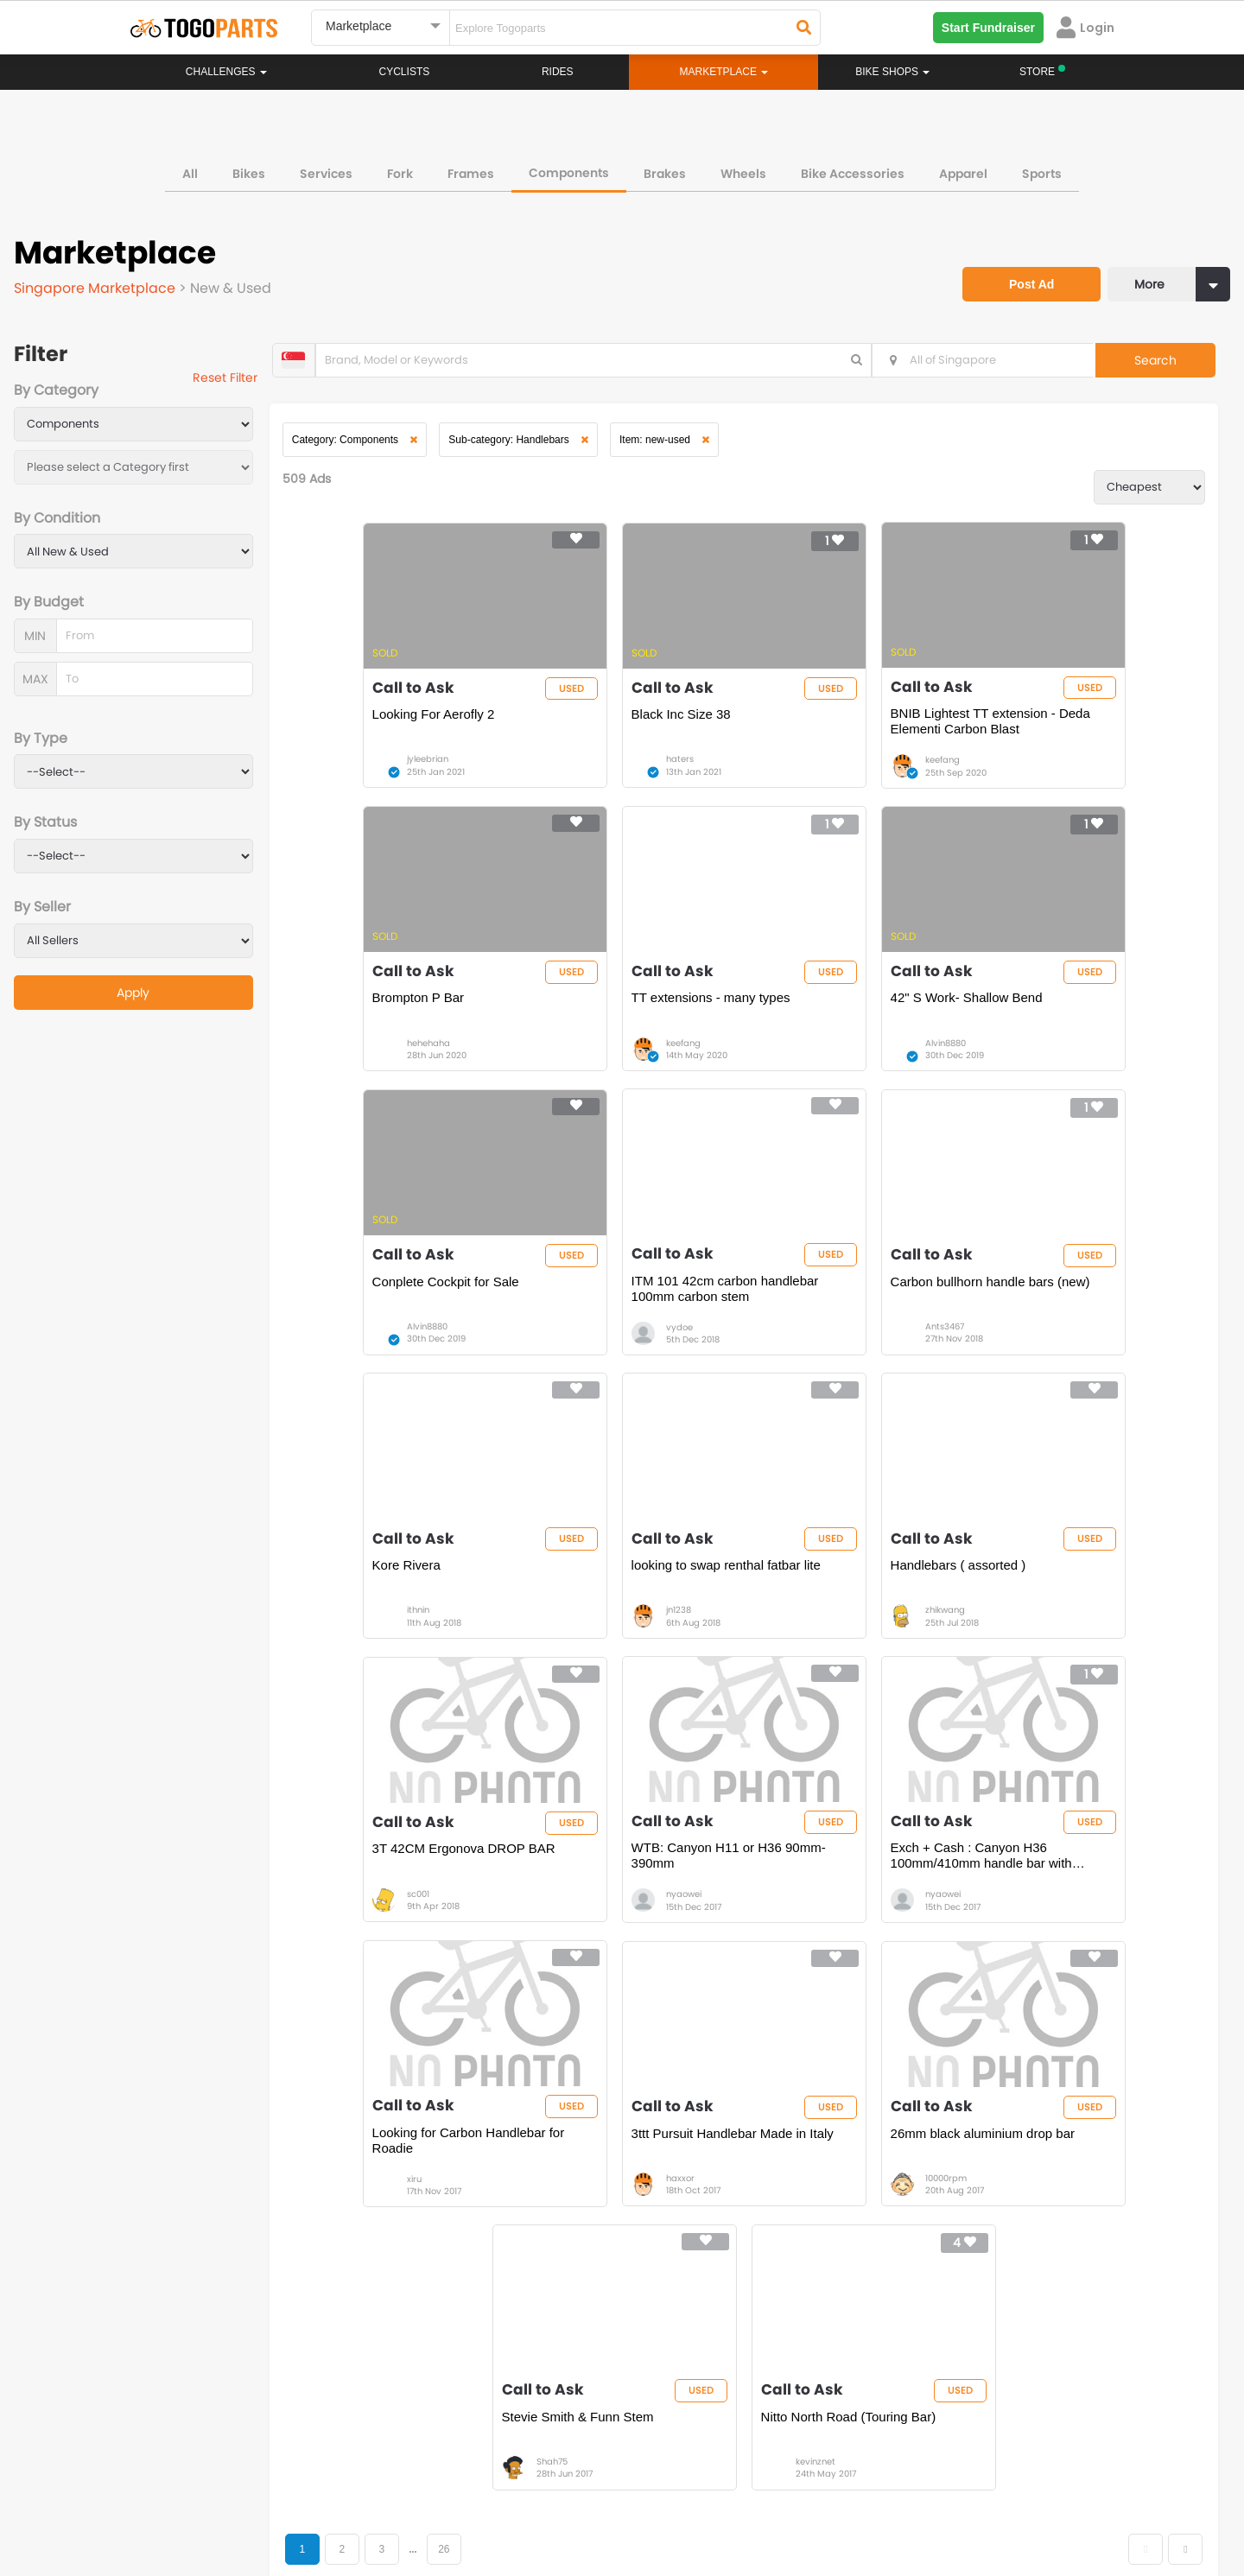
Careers (226, 2498)
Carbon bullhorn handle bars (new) (410, 1329)
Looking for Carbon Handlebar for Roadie (1077, 1624)
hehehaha (1046, 776)
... (441, 2046)
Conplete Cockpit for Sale (843, 1025)
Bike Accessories (852, 168)
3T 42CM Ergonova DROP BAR (420, 1616)
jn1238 (816, 1367)
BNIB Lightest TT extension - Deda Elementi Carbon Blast (852, 737)
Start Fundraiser (988, 28)
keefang (821, 776)
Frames (470, 168)
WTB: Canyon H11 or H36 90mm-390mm (624, 1624)
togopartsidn (696, 2425)
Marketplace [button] (724, 72)
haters (598, 776)
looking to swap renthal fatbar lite (854, 1329)
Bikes (248, 168)
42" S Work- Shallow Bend (625, 1025)
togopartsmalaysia (467, 2399)
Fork (400, 168)
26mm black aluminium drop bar (630, 1920)
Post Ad (1015, 266)
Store (686, 2243)
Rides (558, 72)
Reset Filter (244, 380)
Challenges (226, 72)
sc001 (375, 1663)
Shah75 (819, 1958)
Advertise (422, 2498)
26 (473, 2046)
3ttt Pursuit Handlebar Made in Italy (417, 1920)
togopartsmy (451, 2425)
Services (326, 168)
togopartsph (940, 2399)
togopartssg (204, 2425)
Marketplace (554, 2278)
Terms (289, 2498)
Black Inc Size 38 (599, 729)
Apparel (963, 168)
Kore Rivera (583, 1321)
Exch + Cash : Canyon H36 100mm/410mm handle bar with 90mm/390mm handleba (860, 1624)
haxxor (378, 1958)
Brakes (665, 168)
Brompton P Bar (1036, 729)
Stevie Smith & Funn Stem (846, 1912)
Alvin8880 (604, 1072)
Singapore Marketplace (99, 283)
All (190, 168)
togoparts (198, 2399)
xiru (1032, 1663)
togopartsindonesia (714, 2399)
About (163, 2498)
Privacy (352, 2498)
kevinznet (1044, 1958)
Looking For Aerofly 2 (390, 729)
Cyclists (404, 72)
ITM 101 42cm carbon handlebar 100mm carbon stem (1080, 1033)
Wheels (743, 168)
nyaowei (601, 1663)
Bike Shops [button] (892, 72)
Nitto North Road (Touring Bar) (1077, 1912)
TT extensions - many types (408, 1025)
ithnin (595, 1367)
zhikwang (1044, 1367)
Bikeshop (697, 2226)
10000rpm (604, 1958)
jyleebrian (384, 776)
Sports (1042, 168)
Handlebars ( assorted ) (1058, 1321)
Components (569, 167)
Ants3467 (383, 1367)
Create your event (522, 2498)
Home (538, 2226)
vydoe (1038, 1072)
